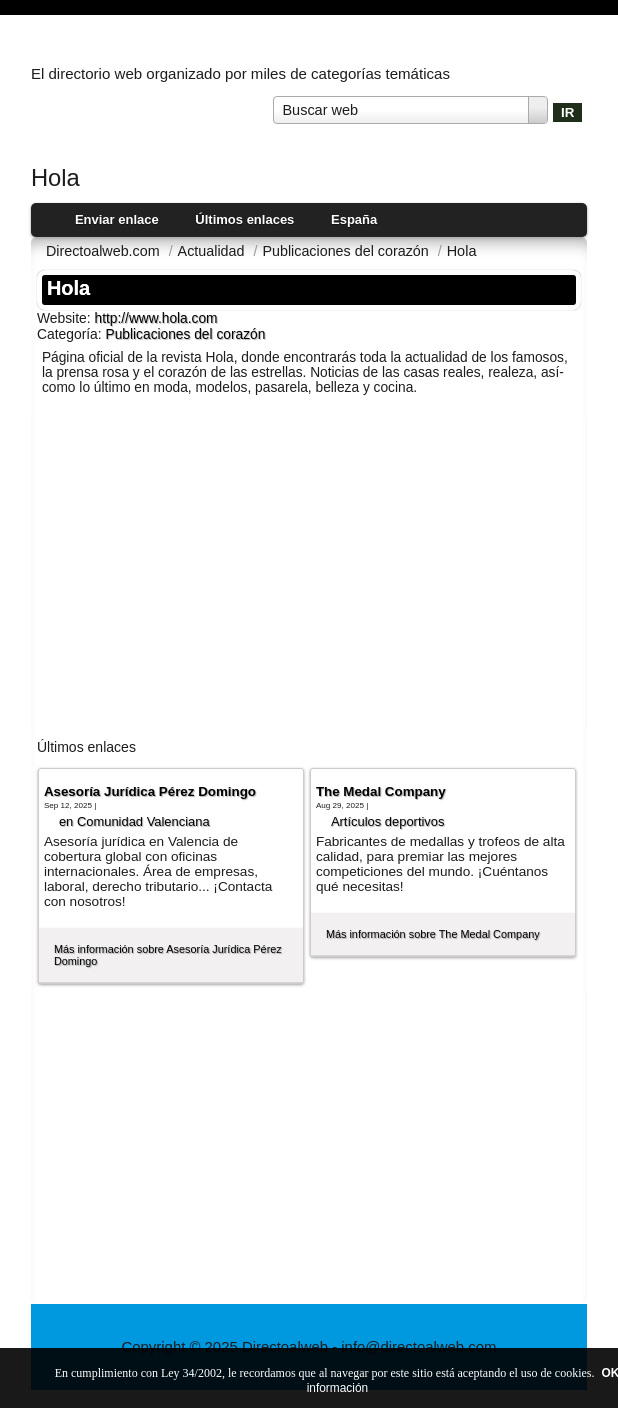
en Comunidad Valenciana (134, 821)
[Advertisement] (309, 571)
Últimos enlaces (244, 219)
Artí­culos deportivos (388, 821)
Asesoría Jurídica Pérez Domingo (150, 791)
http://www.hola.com (155, 318)
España (354, 219)
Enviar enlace (117, 219)
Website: (66, 318)
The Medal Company (381, 791)
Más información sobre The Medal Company (433, 934)
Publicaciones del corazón (186, 334)
